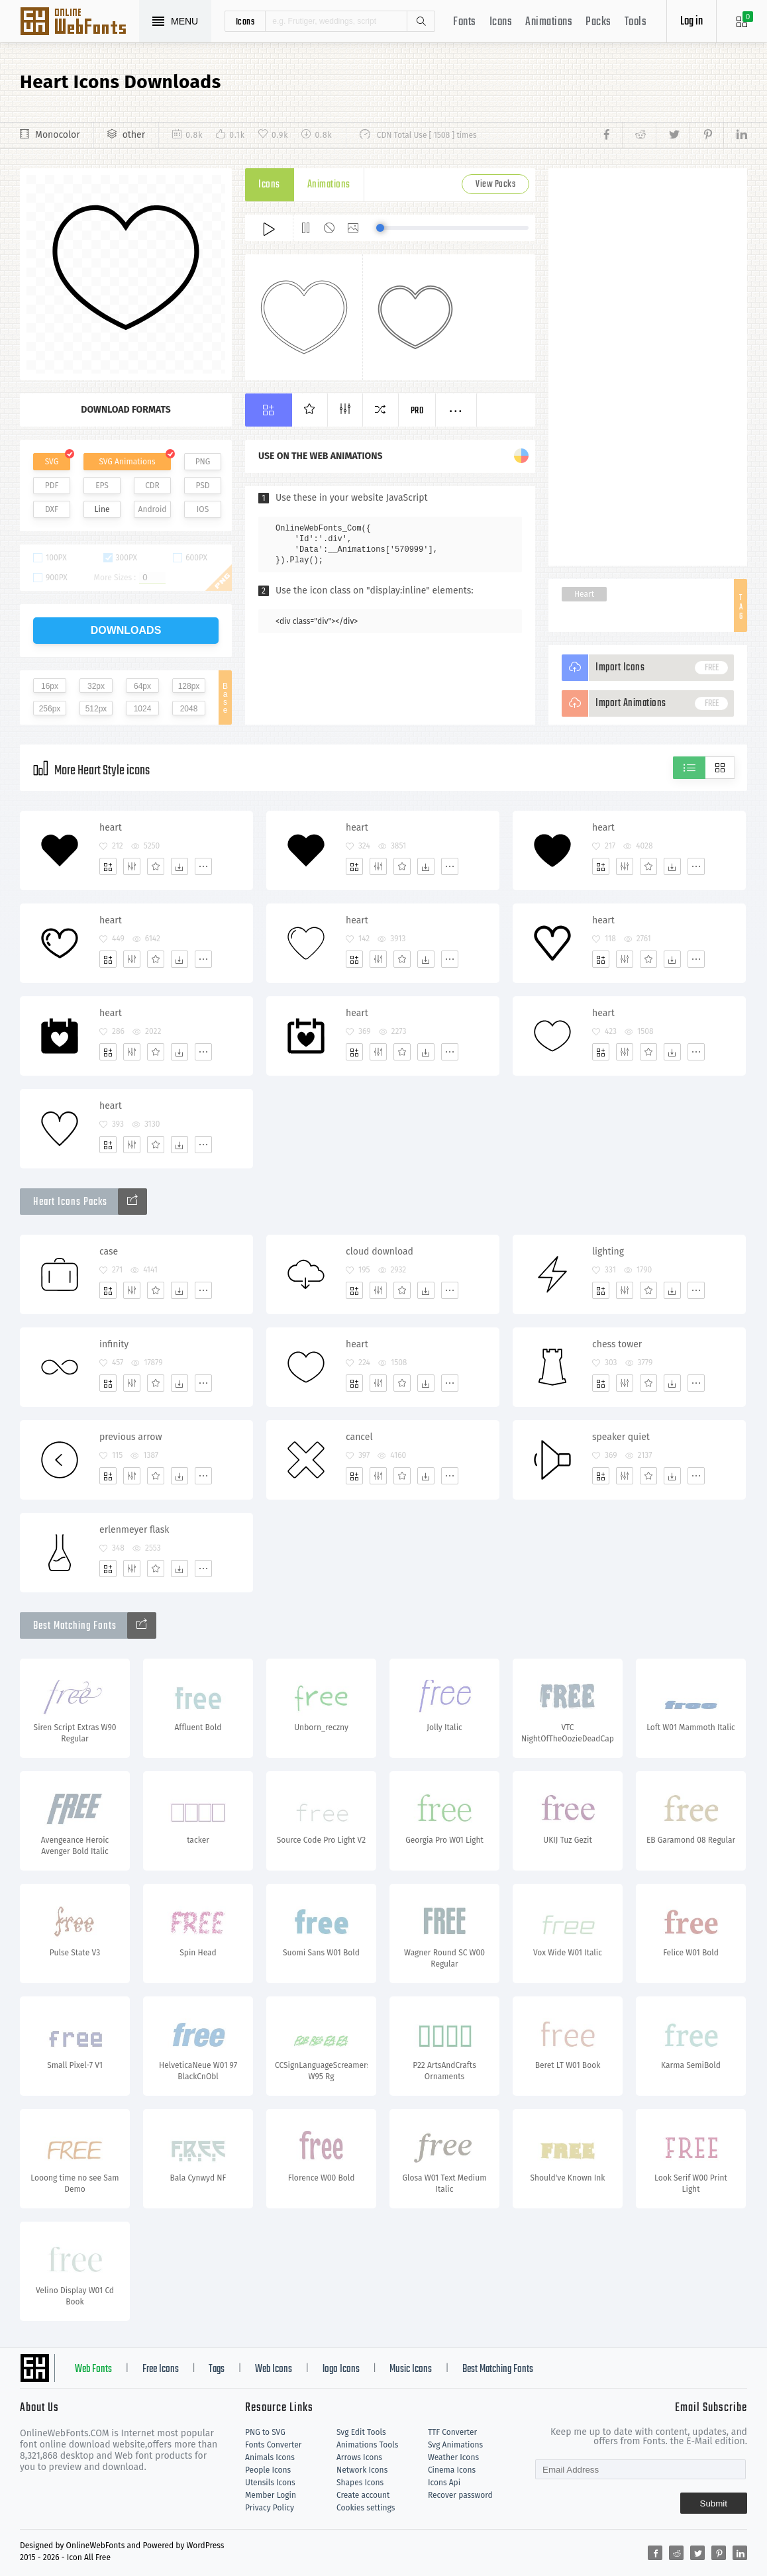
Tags (217, 2369)
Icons (501, 22)
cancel (359, 1437)
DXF (51, 509)
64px (142, 686)
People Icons (268, 2470)
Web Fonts (93, 2369)
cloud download (379, 1251)
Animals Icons (270, 2457)
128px (189, 686)
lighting (608, 1251)
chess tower (617, 1344)
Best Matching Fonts (497, 2369)
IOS (203, 509)
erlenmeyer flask (134, 1529)
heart (110, 827)
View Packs (495, 184)
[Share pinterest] (706, 135)
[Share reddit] (639, 135)
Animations (548, 22)
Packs (598, 22)
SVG (51, 461)
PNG (203, 461)
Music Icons (410, 2369)
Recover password (460, 2495)
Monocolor (57, 134)
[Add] (108, 866)
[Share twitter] (673, 135)
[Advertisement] (647, 367)
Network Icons (361, 2470)
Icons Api (444, 2482)
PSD (202, 485)
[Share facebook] (610, 135)
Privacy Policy (269, 2507)
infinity (113, 1344)
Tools (636, 22)
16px (49, 686)
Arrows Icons (359, 2457)
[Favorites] (155, 866)
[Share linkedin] (735, 135)
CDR (152, 485)
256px (50, 708)
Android (152, 509)
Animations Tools (367, 2444)
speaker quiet (621, 1437)
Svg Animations (455, 2444)
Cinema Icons (452, 2470)
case (108, 1251)
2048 (189, 708)
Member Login (270, 2495)
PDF (52, 485)
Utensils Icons (270, 2482)
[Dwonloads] (179, 866)
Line (102, 509)
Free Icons (160, 2369)
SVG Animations (127, 461)
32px (96, 686)
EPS (102, 485)
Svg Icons (79, 22)
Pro (417, 411)
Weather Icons (453, 2457)
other (134, 134)
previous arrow (130, 1437)
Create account (363, 2495)
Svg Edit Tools (361, 2432)
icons (245, 21)
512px (96, 708)
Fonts (464, 22)
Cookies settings (365, 2507)
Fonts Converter (273, 2444)
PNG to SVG (265, 2432)
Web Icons (273, 2369)
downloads (126, 630)
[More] (203, 866)
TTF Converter (452, 2432)
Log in (691, 21)
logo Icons (341, 2369)
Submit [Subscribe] (713, 2503)
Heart (584, 594)
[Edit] (131, 866)
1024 (143, 708)
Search (420, 21)
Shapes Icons (360, 2482)
